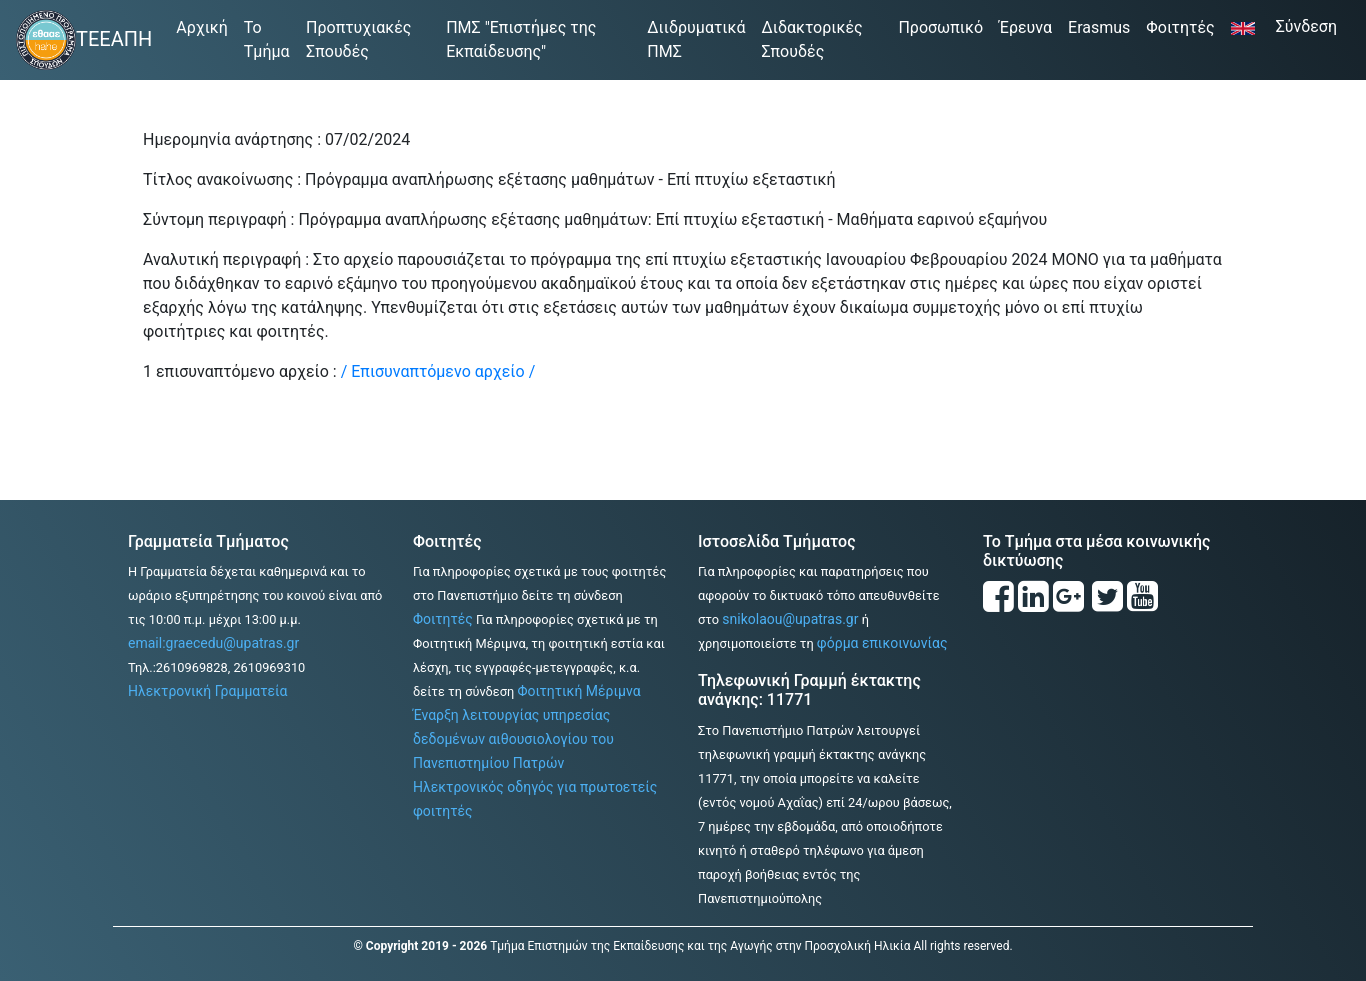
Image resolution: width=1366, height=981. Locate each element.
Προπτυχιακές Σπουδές (358, 39)
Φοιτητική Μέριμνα (578, 691)
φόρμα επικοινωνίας (882, 643)
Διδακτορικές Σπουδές (811, 39)
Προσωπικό (940, 27)
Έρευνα (1025, 27)
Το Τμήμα (267, 39)
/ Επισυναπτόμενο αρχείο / (438, 371)
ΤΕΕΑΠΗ (114, 39)
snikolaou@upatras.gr (790, 619)
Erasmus (1099, 27)
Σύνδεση (1313, 25)
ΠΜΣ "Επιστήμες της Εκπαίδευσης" (521, 39)
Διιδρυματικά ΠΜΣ (696, 39)
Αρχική (206, 26)
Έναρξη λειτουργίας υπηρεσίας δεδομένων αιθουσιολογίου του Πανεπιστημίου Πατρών (513, 739)
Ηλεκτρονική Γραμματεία (208, 691)
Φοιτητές (1180, 27)
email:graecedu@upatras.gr (213, 643)
